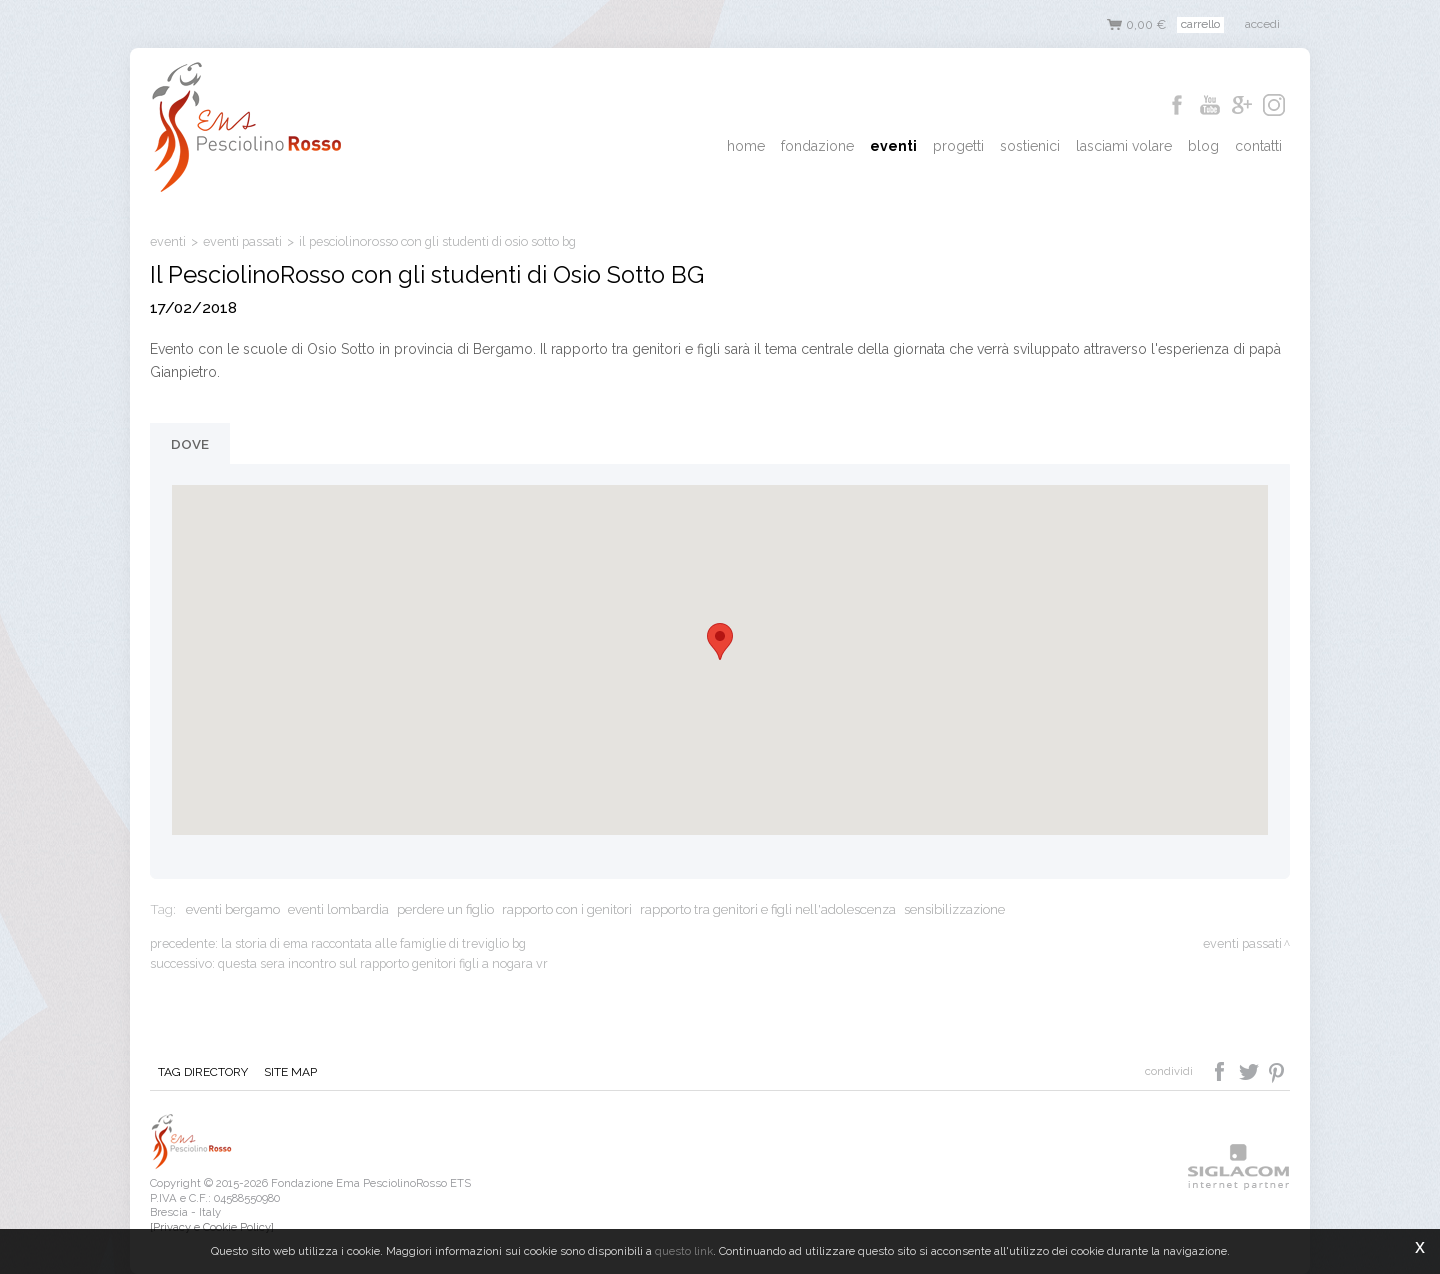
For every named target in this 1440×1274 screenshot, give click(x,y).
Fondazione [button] (817, 146)
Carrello (1200, 24)
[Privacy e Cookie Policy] (212, 1227)
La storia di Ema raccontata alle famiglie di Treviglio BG (373, 943)
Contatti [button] (1258, 146)
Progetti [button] (958, 146)
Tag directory (203, 1072)
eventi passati (242, 241)
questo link (684, 1251)
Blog (1203, 146)
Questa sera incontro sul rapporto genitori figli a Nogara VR (383, 963)
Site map (290, 1072)
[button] (720, 641)
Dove (190, 444)
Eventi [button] (893, 146)
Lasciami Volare (1124, 146)
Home (746, 146)
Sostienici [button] (1030, 146)
